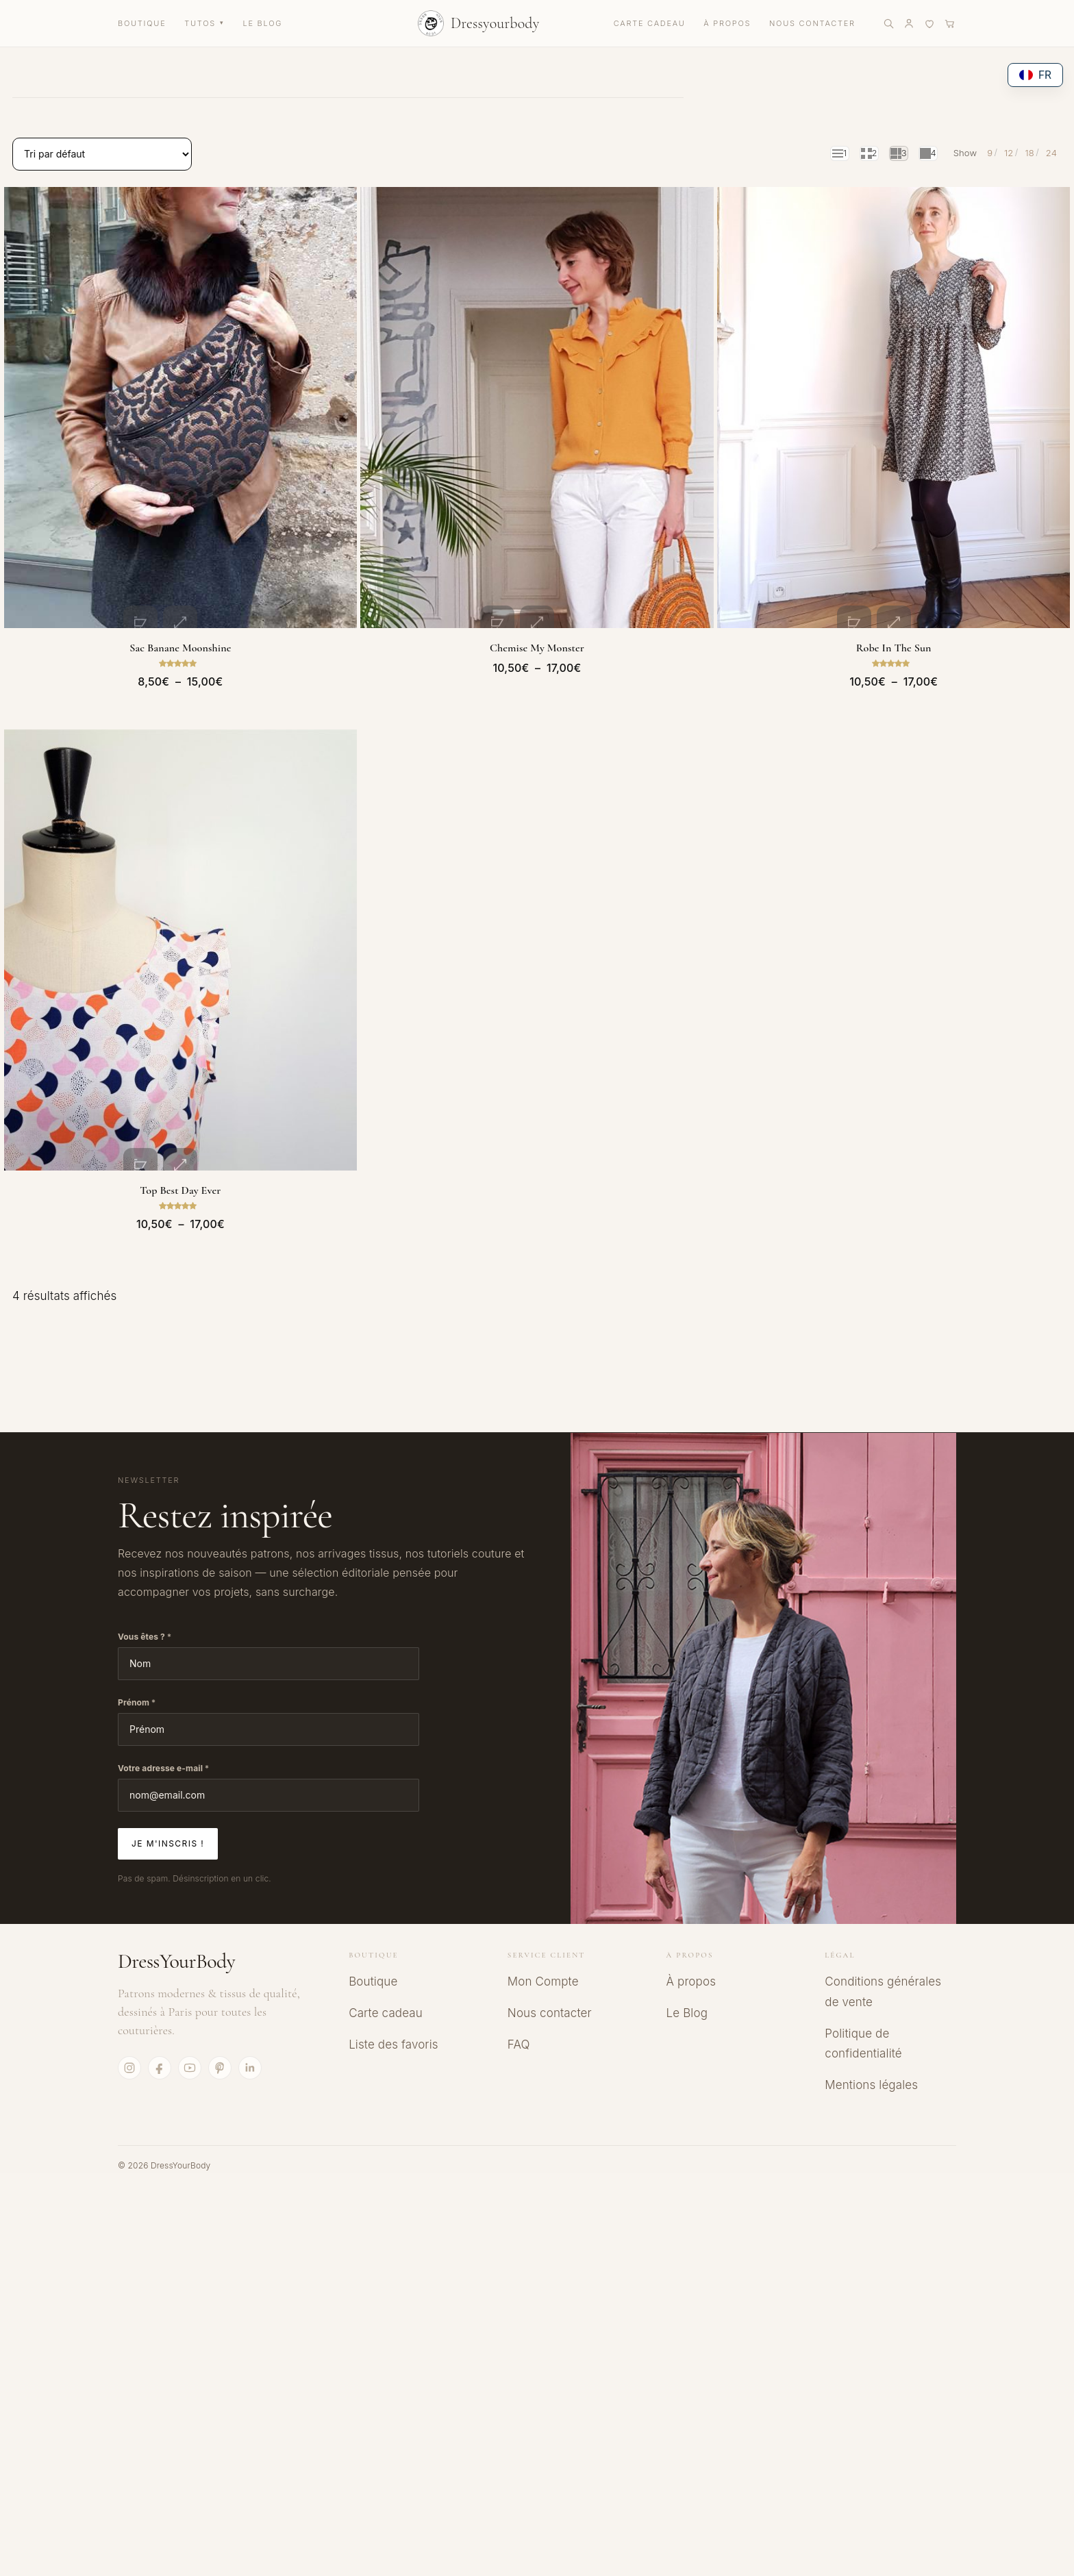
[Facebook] (159, 2025)
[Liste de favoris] (929, 23)
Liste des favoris (393, 2002)
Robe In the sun (894, 626)
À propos (691, 1939)
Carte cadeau (386, 1970)
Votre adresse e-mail (163, 1726)
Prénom (136, 1660)
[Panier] (950, 23)
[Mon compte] (909, 23)
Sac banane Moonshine (180, 626)
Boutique (373, 1939)
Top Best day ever (180, 1147)
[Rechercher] (888, 23)
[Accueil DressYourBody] (479, 23)
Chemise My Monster (537, 626)
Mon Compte (543, 1939)
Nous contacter (550, 1970)
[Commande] (102, 154)
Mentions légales (871, 2042)
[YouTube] (189, 2025)
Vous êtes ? (144, 1594)
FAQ (519, 2002)
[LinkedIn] (250, 2025)
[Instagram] (129, 2025)
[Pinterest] (220, 2025)
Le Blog (687, 1970)
